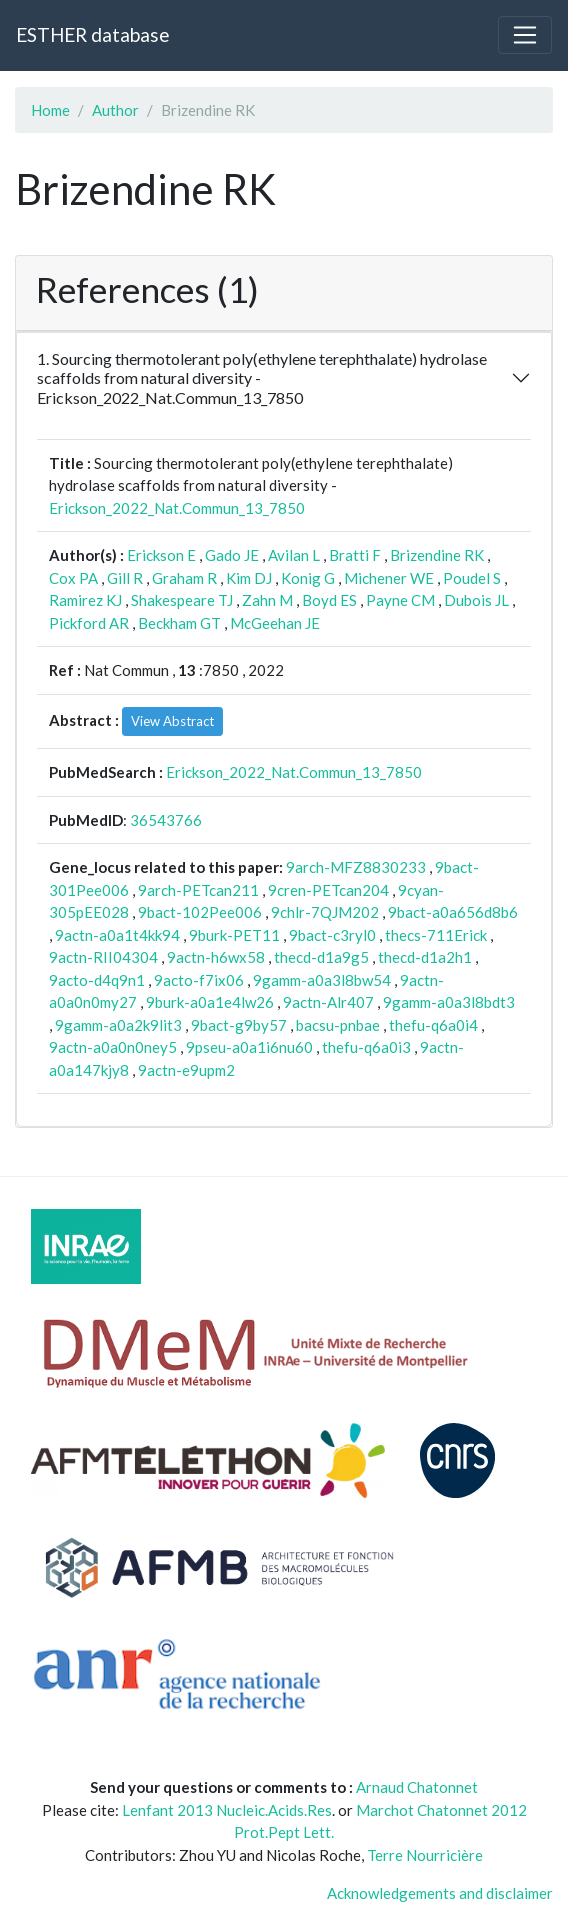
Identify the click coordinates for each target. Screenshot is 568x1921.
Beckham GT (179, 623)
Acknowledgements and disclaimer (440, 1893)
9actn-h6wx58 (216, 957)
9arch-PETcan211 (198, 890)
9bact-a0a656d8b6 (453, 912)
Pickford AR (89, 623)
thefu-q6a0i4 (433, 1025)
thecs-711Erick (436, 935)
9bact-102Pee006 (200, 912)
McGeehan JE (275, 623)
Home (50, 110)
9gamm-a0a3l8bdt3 (449, 1002)
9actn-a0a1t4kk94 (117, 935)
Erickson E (161, 555)
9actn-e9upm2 (186, 1070)
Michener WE (389, 578)
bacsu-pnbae (338, 1025)
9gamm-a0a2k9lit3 (118, 1025)
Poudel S (472, 578)
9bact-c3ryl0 (332, 935)
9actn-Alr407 (328, 1002)
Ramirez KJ (85, 600)
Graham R (184, 578)
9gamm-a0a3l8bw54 (322, 980)
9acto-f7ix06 (199, 980)
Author (115, 110)
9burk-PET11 (234, 935)
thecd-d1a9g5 (321, 957)
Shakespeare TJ (182, 600)
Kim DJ (249, 578)
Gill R (125, 578)
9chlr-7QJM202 (325, 912)
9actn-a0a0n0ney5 (113, 1047)
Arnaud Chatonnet (417, 1787)
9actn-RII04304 (103, 957)
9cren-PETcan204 (328, 890)
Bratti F (355, 555)
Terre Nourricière (425, 1855)
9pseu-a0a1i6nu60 (249, 1047)
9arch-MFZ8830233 (356, 867)
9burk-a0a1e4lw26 (210, 1002)
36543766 (166, 820)
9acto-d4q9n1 (97, 980)
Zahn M (267, 600)
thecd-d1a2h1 (425, 957)
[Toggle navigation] (525, 35)
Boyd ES (329, 600)
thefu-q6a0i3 (366, 1047)
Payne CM (400, 600)
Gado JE (232, 555)
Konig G (308, 578)
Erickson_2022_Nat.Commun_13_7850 (177, 508)
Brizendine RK (437, 555)
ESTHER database (92, 34)
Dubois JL (476, 600)
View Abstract (172, 721)
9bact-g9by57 (239, 1025)
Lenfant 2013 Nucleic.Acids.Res (227, 1810)
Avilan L (294, 555)
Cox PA (73, 578)
